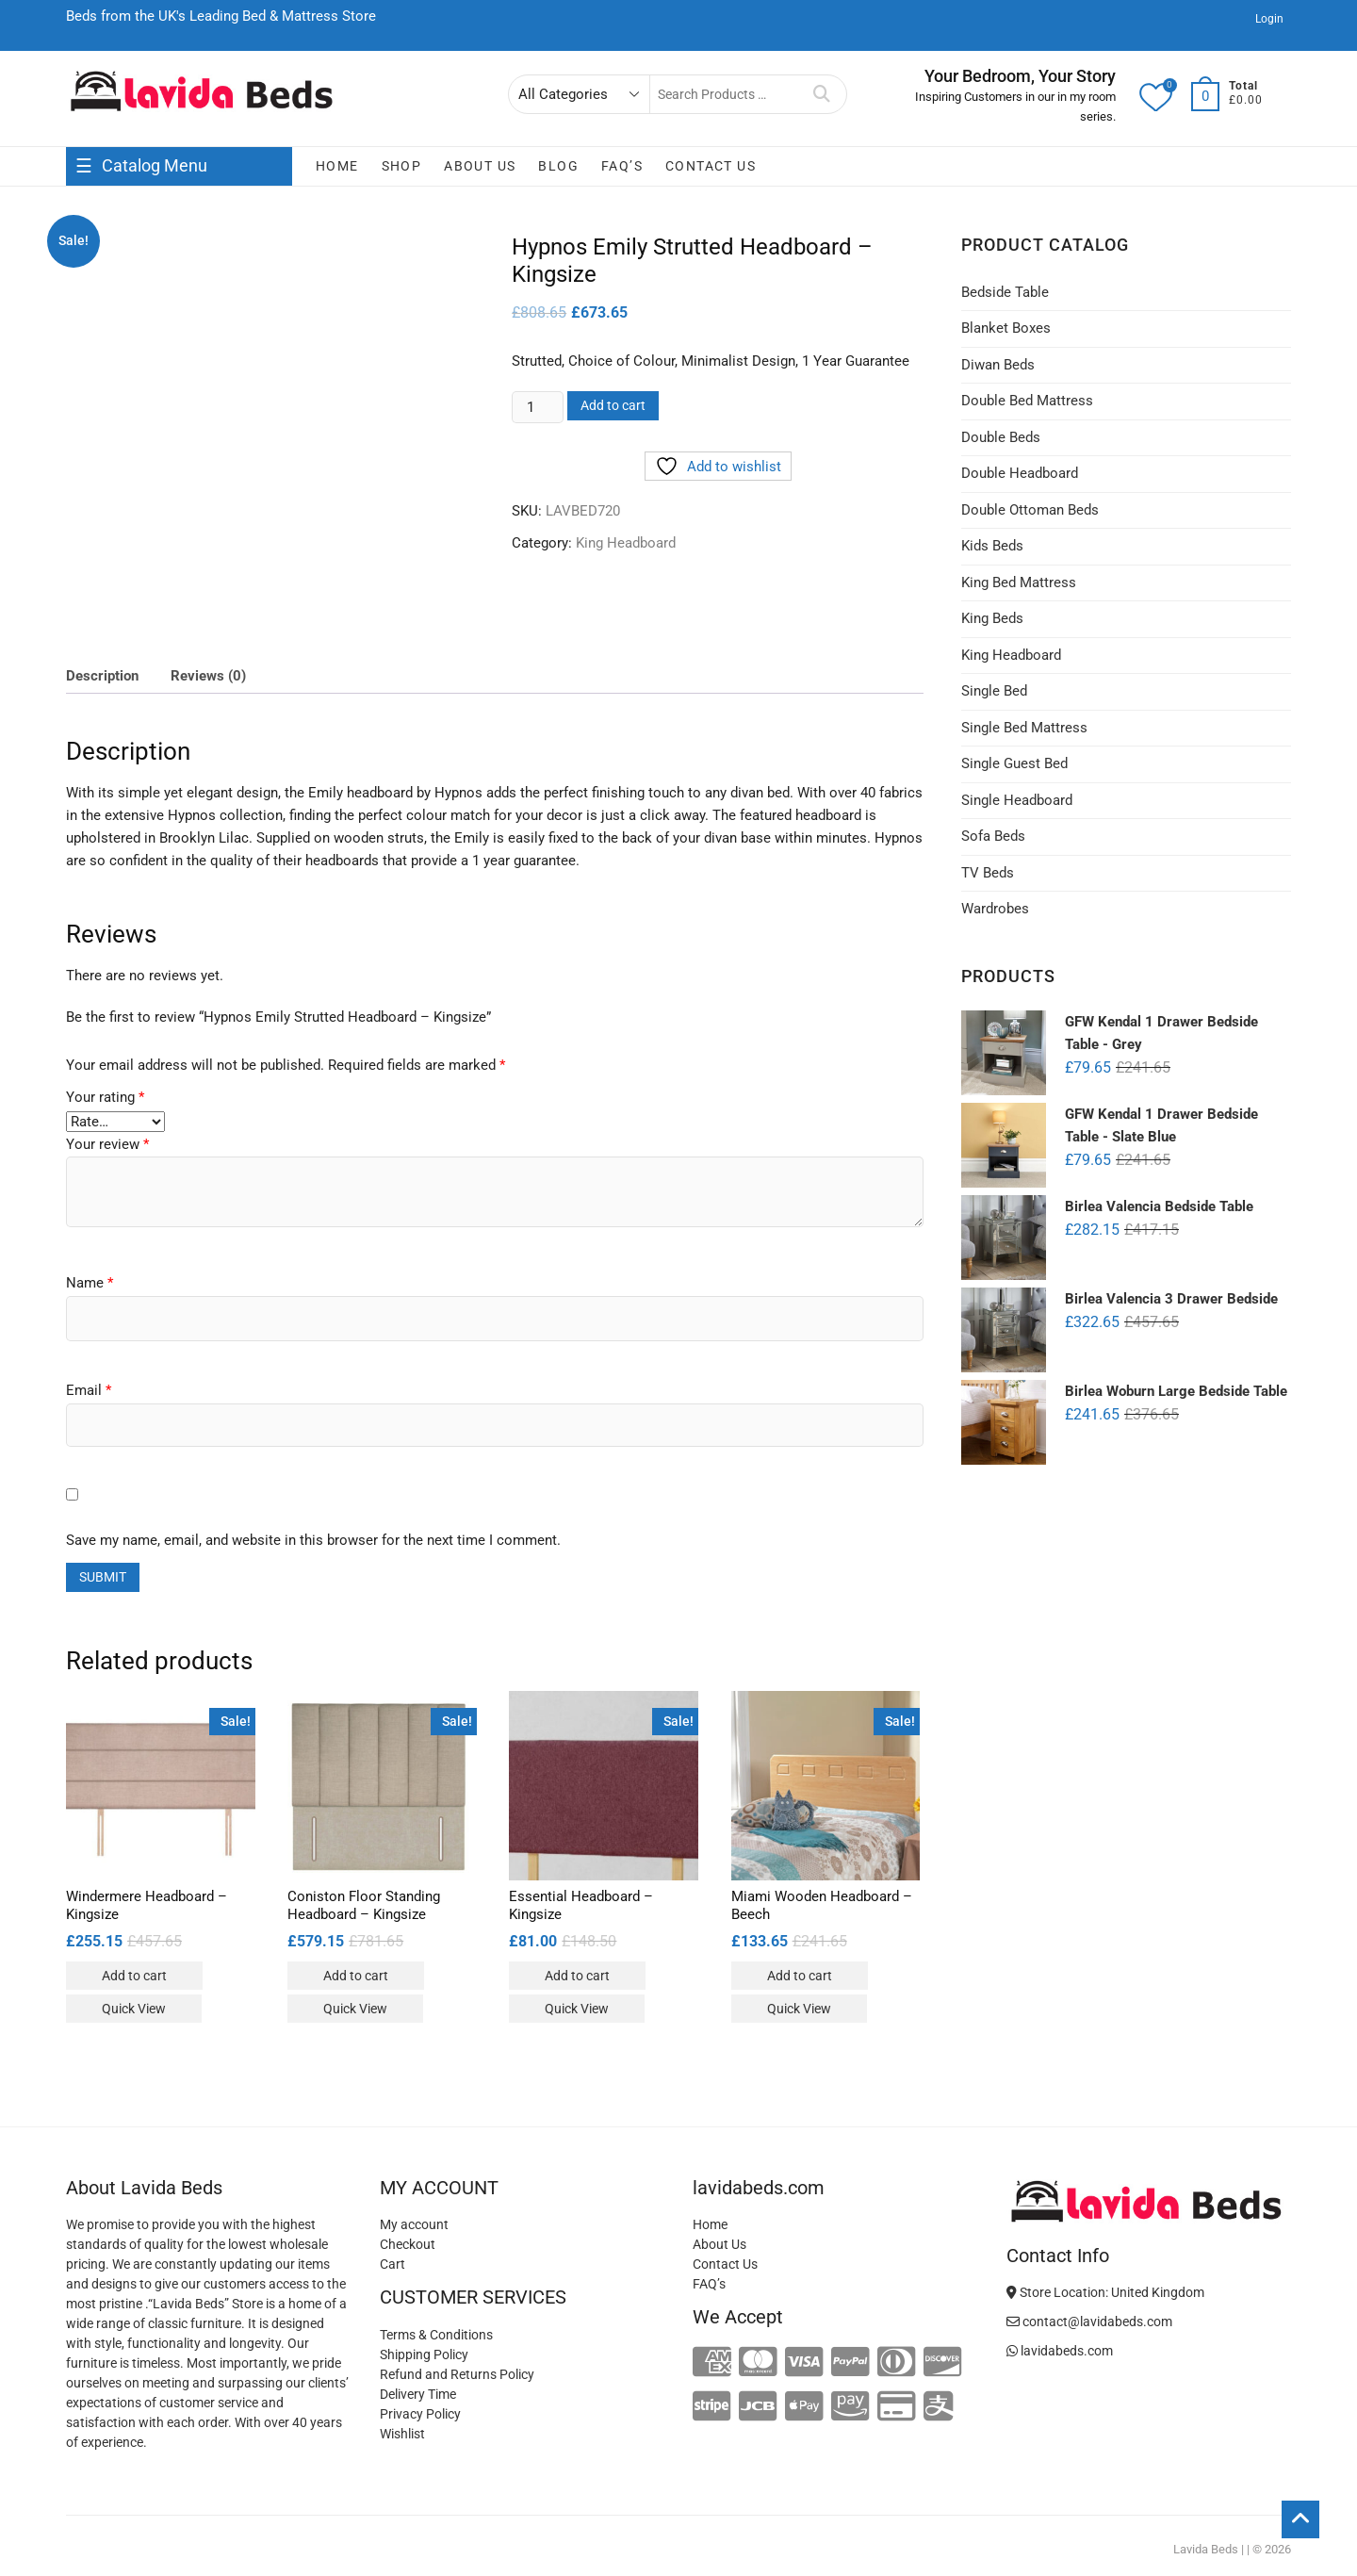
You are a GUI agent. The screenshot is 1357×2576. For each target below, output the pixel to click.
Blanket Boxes (1006, 328)
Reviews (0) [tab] (208, 675)
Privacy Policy (420, 2413)
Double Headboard (1019, 473)
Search (822, 94)
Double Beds (1000, 437)
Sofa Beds (993, 836)
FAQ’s (622, 165)
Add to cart (613, 405)
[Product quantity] (537, 407)
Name (89, 1282)
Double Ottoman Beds (1030, 509)
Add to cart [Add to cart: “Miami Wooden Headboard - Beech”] (799, 1975)
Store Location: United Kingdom (1105, 2292)
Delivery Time (418, 2394)
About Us (479, 165)
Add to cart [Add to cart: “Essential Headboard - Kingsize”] (577, 1975)
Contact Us (710, 165)
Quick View (134, 2008)
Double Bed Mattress (1027, 400)
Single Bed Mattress (1024, 727)
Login (1269, 18)
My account (414, 2224)
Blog (558, 165)
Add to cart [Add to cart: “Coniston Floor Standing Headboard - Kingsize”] (355, 1975)
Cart (392, 2264)
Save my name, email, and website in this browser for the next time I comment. (313, 1540)
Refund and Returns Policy (457, 2374)
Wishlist (402, 2433)
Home (337, 165)
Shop (402, 165)
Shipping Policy (424, 2354)
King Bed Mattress (1018, 582)
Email (88, 1390)
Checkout (407, 2244)
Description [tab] (102, 675)
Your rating (105, 1097)
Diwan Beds (998, 364)
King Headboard (626, 542)
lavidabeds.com (1059, 2350)
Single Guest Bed (1014, 763)
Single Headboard (1016, 800)
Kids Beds (992, 545)
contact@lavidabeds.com (1089, 2321)
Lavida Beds (1205, 2549)
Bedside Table (1005, 292)
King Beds (992, 618)
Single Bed (994, 690)
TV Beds (987, 872)
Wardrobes (995, 908)
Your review (107, 1144)
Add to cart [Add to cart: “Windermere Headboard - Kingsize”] (134, 1975)
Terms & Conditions (436, 2334)
